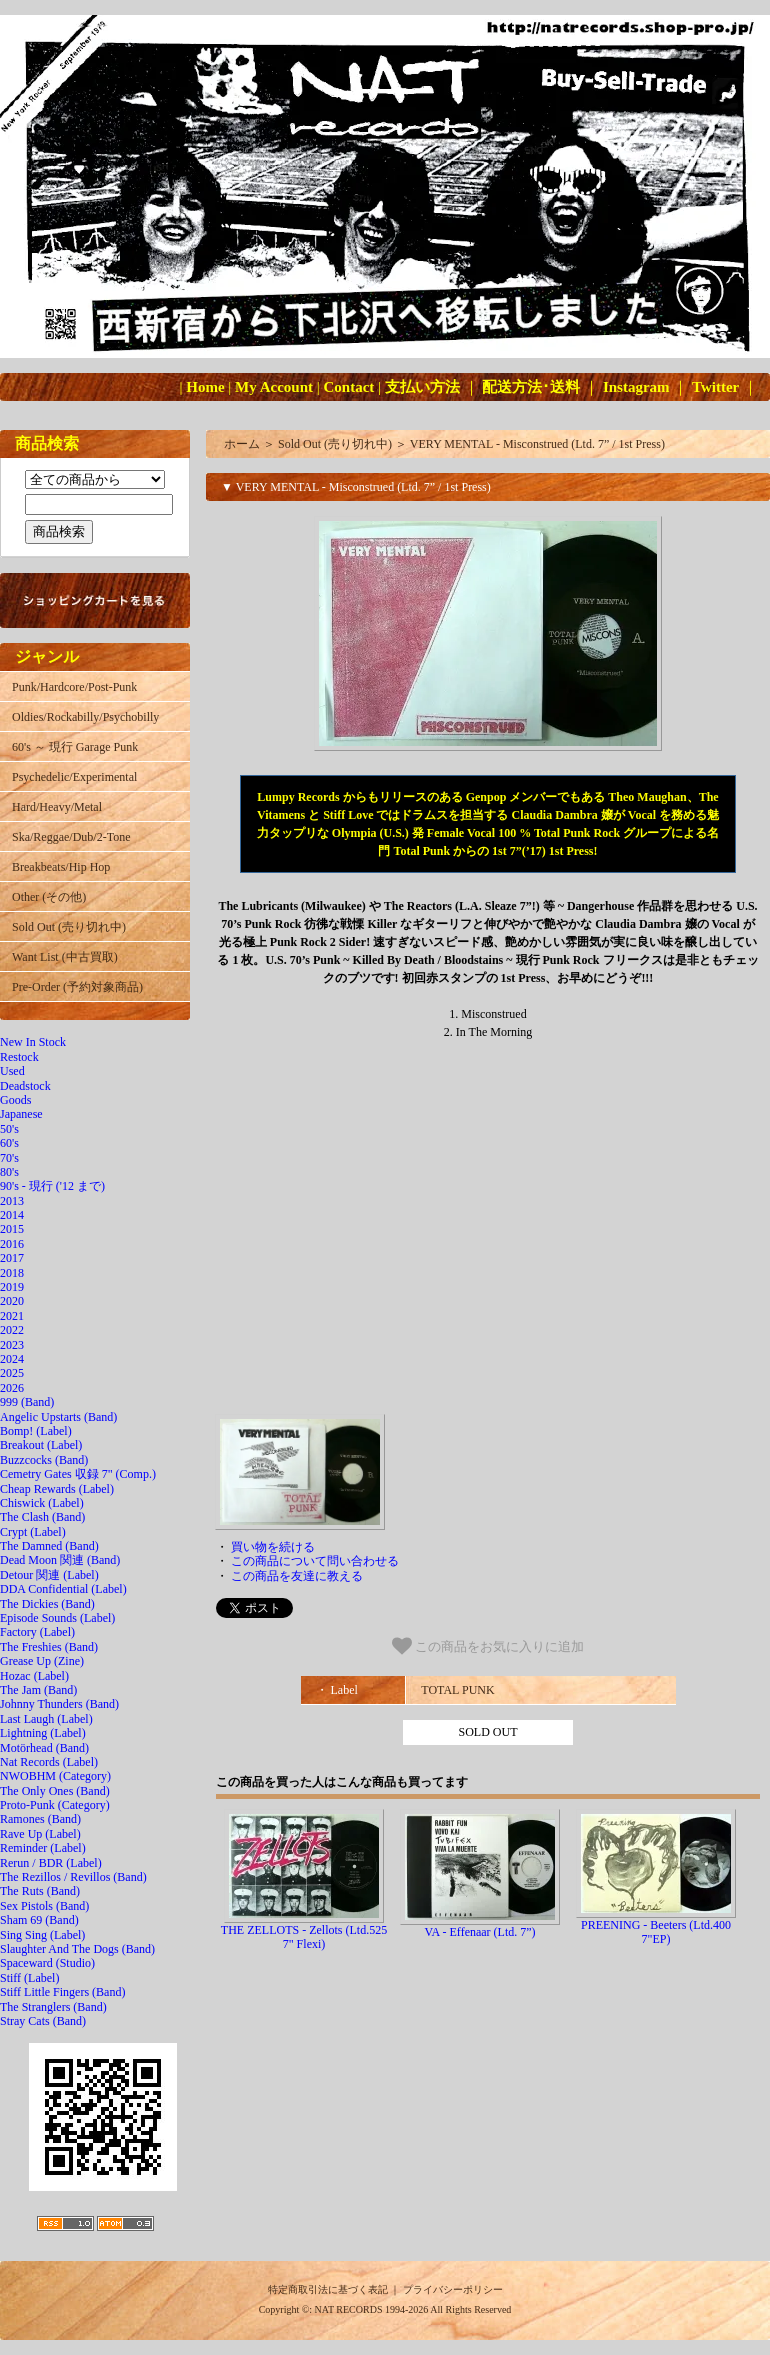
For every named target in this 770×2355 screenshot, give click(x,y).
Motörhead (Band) (44, 1748)
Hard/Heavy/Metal (57, 807)
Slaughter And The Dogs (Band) (77, 1949)
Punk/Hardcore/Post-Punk (74, 687)
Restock (19, 1057)
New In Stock (33, 1042)
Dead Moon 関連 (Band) (60, 1560)
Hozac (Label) (34, 1676)
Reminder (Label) (43, 1848)
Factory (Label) (37, 1632)
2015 (12, 1229)
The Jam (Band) (38, 1690)
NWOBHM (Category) (55, 1776)
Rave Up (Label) (40, 1834)
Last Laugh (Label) (46, 1719)
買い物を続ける (273, 1547)
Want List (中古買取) (65, 957)
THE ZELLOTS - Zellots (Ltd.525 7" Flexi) (304, 1937)
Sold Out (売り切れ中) (69, 927)
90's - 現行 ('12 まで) (52, 1186)
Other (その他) (49, 897)
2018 (12, 1273)
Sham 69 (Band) (39, 1920)
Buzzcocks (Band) (44, 1460)
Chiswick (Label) (42, 1503)
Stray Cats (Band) (43, 2021)
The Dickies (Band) (47, 1604)
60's (9, 1143)
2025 (12, 1373)
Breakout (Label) (41, 1445)
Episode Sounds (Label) (57, 1618)
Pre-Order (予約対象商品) (77, 987)
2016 (12, 1244)
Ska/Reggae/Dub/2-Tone (71, 837)
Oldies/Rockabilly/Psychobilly (85, 717)
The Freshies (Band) (49, 1647)
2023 (12, 1345)
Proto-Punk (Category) (55, 1805)
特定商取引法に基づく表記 (328, 2289)
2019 (12, 1287)
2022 (12, 1330)
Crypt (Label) (33, 1532)
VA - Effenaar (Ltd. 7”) (479, 1932)
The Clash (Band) (42, 1517)
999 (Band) (27, 1402)
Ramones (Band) (40, 1819)
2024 (12, 1359)
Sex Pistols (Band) (44, 1906)
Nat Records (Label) (49, 1762)
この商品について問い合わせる (315, 1561)
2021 (12, 1316)
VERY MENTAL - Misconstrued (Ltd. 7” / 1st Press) (537, 444)
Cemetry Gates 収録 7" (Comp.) (78, 1474)
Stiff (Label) (29, 1978)
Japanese (21, 1114)
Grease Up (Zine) (42, 1661)
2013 (12, 1201)
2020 (12, 1301)
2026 (12, 1388)
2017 (12, 1258)
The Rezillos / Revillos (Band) (73, 1877)
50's (9, 1129)
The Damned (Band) (49, 1546)
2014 (12, 1215)
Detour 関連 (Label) (49, 1575)
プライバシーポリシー (453, 2289)
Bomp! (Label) (36, 1431)
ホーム (242, 444)
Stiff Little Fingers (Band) (62, 1992)
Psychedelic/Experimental (74, 777)
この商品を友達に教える (297, 1576)
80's (9, 1172)
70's (9, 1158)
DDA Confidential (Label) (63, 1589)
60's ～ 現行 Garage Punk (75, 747)
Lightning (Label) (43, 1733)
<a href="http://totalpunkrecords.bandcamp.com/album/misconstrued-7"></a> (488, 1234)
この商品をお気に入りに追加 (488, 1646)
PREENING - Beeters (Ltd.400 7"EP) (656, 1932)
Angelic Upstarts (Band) (58, 1417)
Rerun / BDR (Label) (51, 1863)
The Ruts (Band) (40, 1891)
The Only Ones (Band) (55, 1791)
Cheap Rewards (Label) (57, 1489)
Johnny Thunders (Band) (59, 1704)
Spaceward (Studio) (47, 1963)
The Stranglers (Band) (53, 2007)
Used (12, 1071)
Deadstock (25, 1086)
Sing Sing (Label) (42, 1935)
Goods (15, 1100)
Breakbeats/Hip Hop (61, 867)
